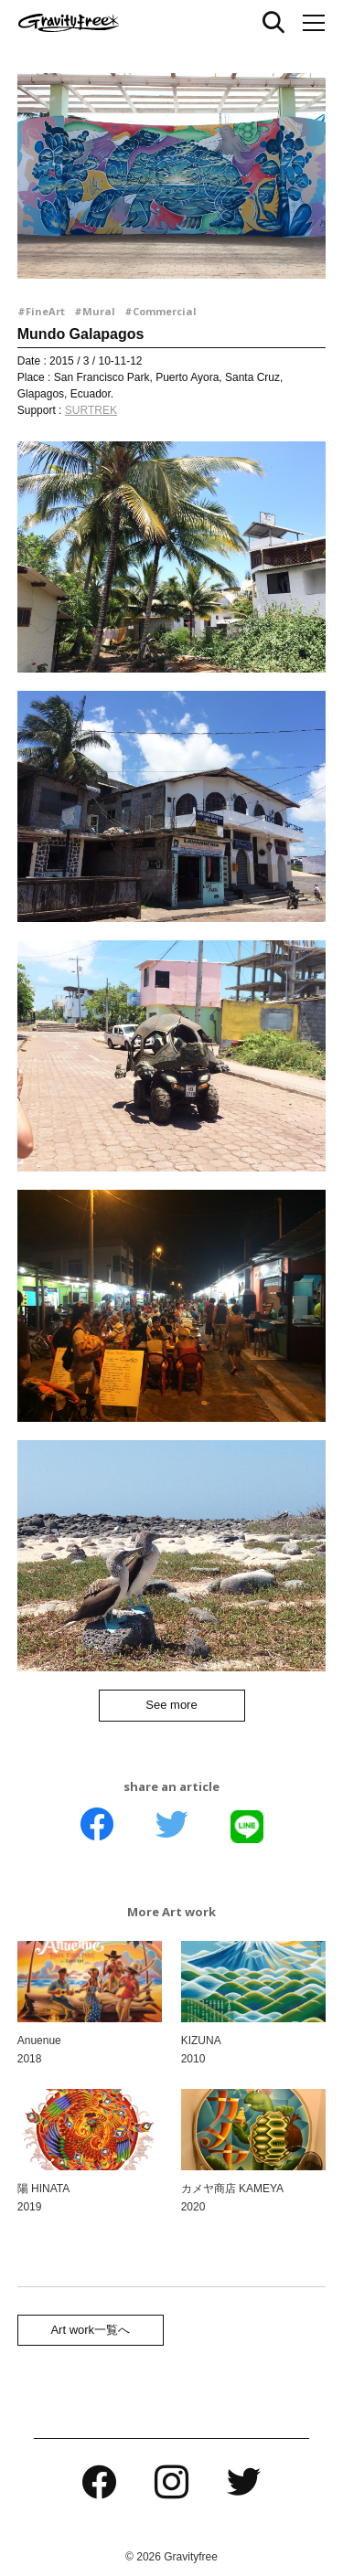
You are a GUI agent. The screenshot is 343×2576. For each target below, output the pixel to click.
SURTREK (91, 410)
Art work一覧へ (90, 2330)
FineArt (45, 311)
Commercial (165, 311)
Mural (98, 311)
